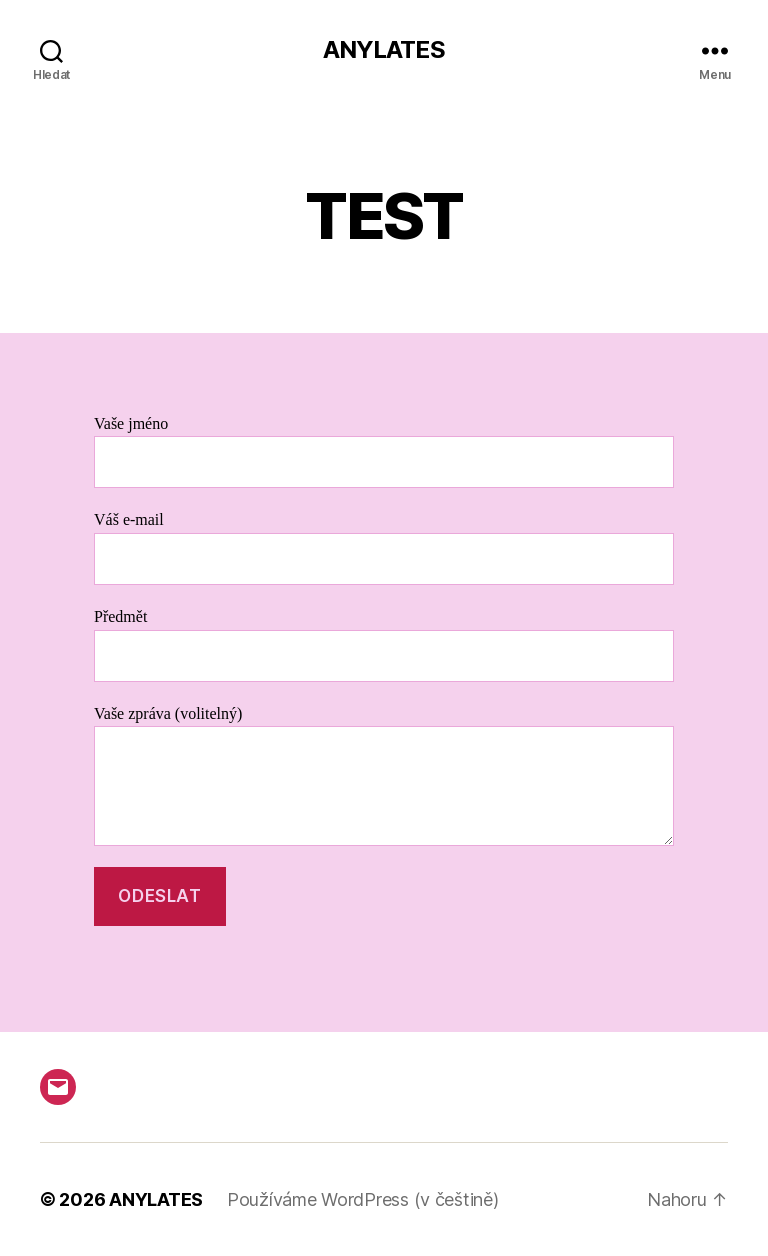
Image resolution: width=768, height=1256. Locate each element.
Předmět (384, 644)
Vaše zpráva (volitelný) (384, 775)
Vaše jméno (384, 451)
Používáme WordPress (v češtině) (363, 1199)
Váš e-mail (384, 547)
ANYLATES (383, 50)
